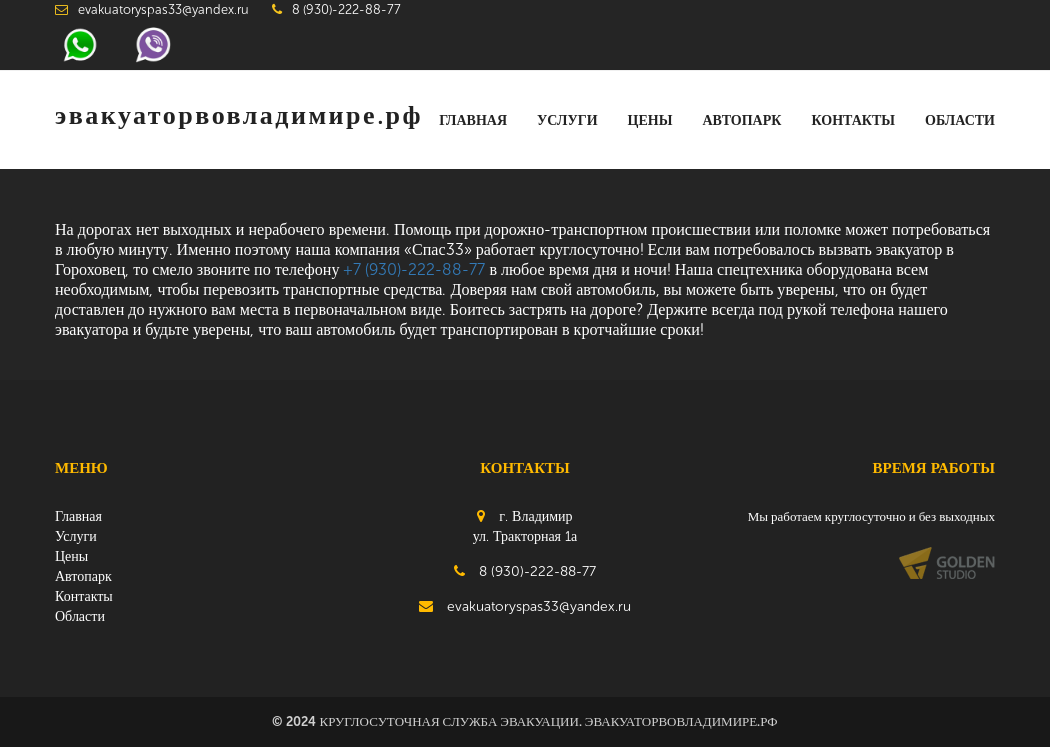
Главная (473, 120)
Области (960, 120)
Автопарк (741, 120)
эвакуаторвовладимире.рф (239, 116)
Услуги (567, 120)
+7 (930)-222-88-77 (414, 269)
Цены (650, 120)
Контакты (853, 120)
